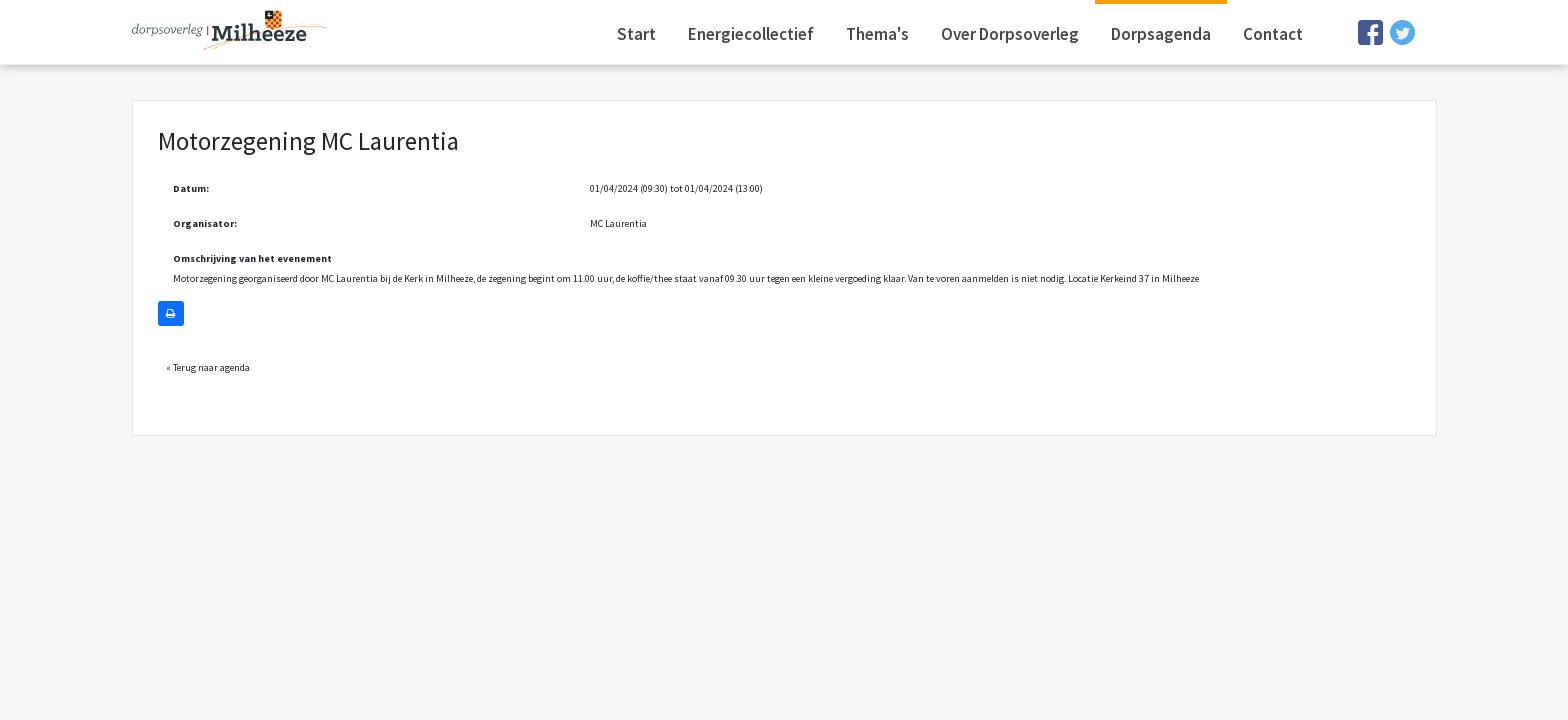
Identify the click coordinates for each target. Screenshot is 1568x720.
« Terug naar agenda (208, 367)
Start (636, 34)
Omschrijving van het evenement (252, 258)
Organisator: (205, 223)
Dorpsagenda (1161, 34)
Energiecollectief (751, 34)
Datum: (191, 188)
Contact (1273, 34)
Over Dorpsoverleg (1010, 34)
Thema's (877, 34)
